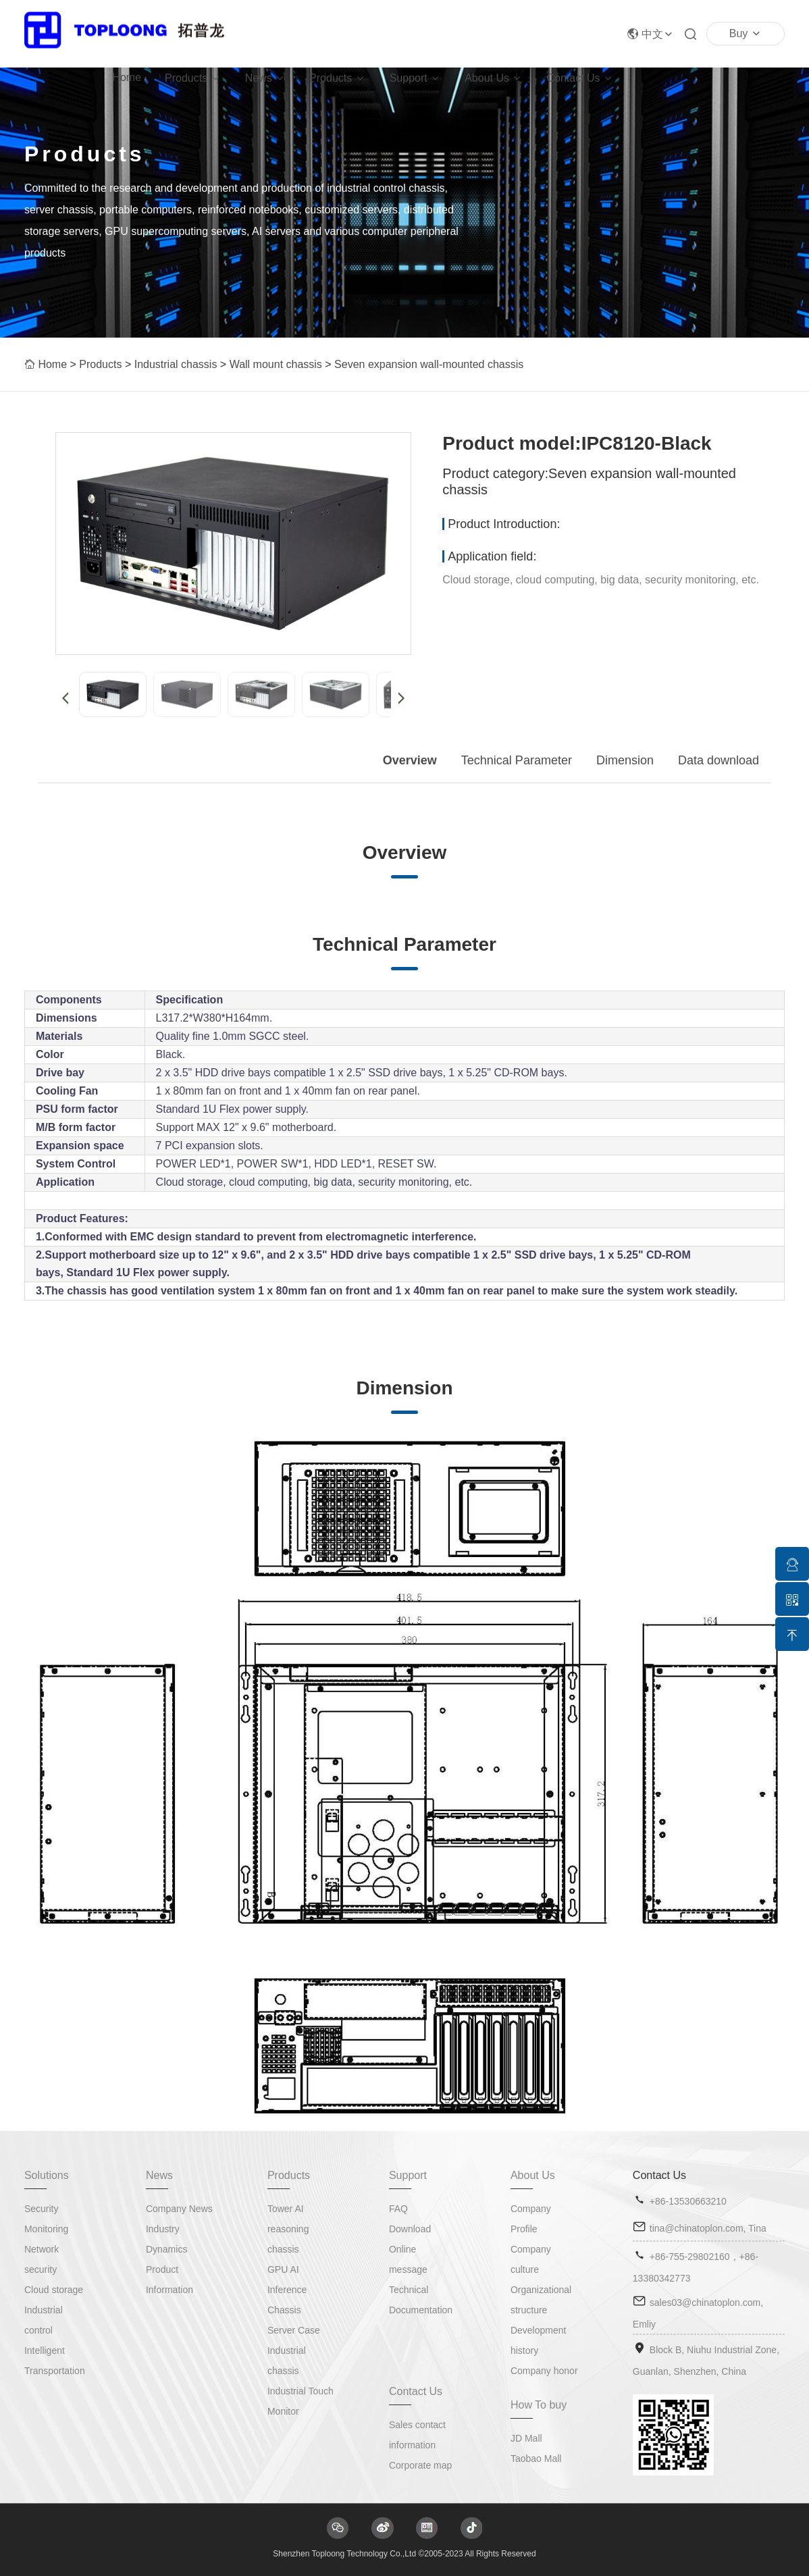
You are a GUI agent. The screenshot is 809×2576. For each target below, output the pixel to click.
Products (186, 78)
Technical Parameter (516, 760)
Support (408, 78)
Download (410, 2229)
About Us (487, 78)
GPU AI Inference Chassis (287, 2289)
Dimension (625, 760)
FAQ (398, 2208)
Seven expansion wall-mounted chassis (428, 364)
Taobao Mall (536, 2458)
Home (126, 77)
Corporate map (420, 2465)
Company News (179, 2208)
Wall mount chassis (276, 364)
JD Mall (526, 2438)
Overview (410, 760)
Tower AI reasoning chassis (288, 2229)
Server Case (293, 2330)
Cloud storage (53, 2289)
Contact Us (573, 78)
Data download (718, 760)
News (258, 78)
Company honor (544, 2370)
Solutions (46, 2175)
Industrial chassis (175, 364)
